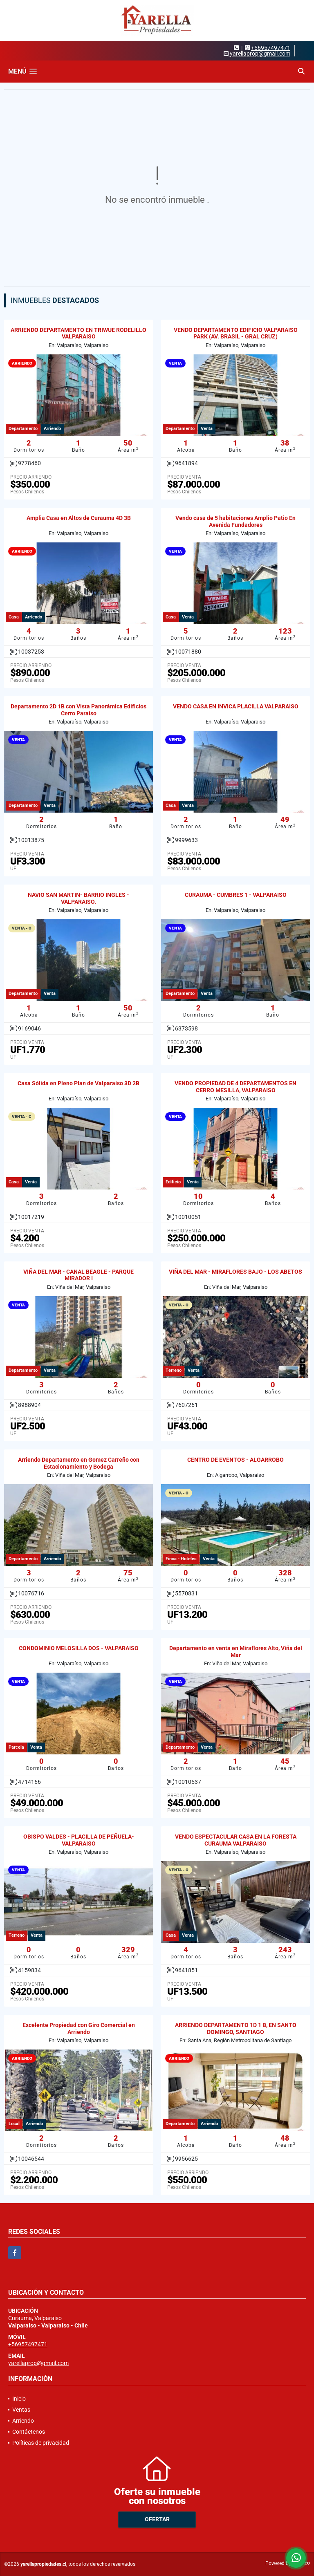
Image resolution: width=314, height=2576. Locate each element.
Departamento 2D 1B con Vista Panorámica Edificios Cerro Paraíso (78, 710)
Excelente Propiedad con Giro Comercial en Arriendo (78, 2028)
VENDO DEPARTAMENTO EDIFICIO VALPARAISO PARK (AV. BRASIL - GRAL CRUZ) (236, 333)
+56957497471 (270, 48)
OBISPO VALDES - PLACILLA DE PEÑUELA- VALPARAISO (78, 1840)
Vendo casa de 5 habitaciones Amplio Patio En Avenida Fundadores (235, 521)
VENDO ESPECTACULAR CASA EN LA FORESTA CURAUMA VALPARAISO (235, 1840)
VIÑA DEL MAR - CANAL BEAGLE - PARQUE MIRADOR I (78, 1275)
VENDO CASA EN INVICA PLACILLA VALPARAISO (235, 706)
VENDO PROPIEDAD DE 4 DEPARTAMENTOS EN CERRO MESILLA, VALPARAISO (235, 1086)
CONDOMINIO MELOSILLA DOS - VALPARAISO (79, 1648)
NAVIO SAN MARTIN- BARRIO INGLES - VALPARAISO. (78, 898)
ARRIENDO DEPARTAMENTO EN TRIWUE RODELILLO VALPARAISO (78, 333)
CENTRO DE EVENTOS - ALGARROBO (235, 1459)
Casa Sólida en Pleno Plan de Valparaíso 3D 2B (78, 1083)
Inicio (19, 2398)
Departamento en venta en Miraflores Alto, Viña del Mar (235, 1651)
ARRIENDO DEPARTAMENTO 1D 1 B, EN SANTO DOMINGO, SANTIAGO (235, 2028)
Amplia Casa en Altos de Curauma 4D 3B (79, 518)
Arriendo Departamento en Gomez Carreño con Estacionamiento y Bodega (78, 1463)
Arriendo (23, 2420)
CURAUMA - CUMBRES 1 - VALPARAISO (236, 895)
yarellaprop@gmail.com (38, 2363)
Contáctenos (28, 2431)
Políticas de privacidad (40, 2442)
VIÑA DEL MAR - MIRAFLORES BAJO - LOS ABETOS (235, 1271)
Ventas (21, 2409)
